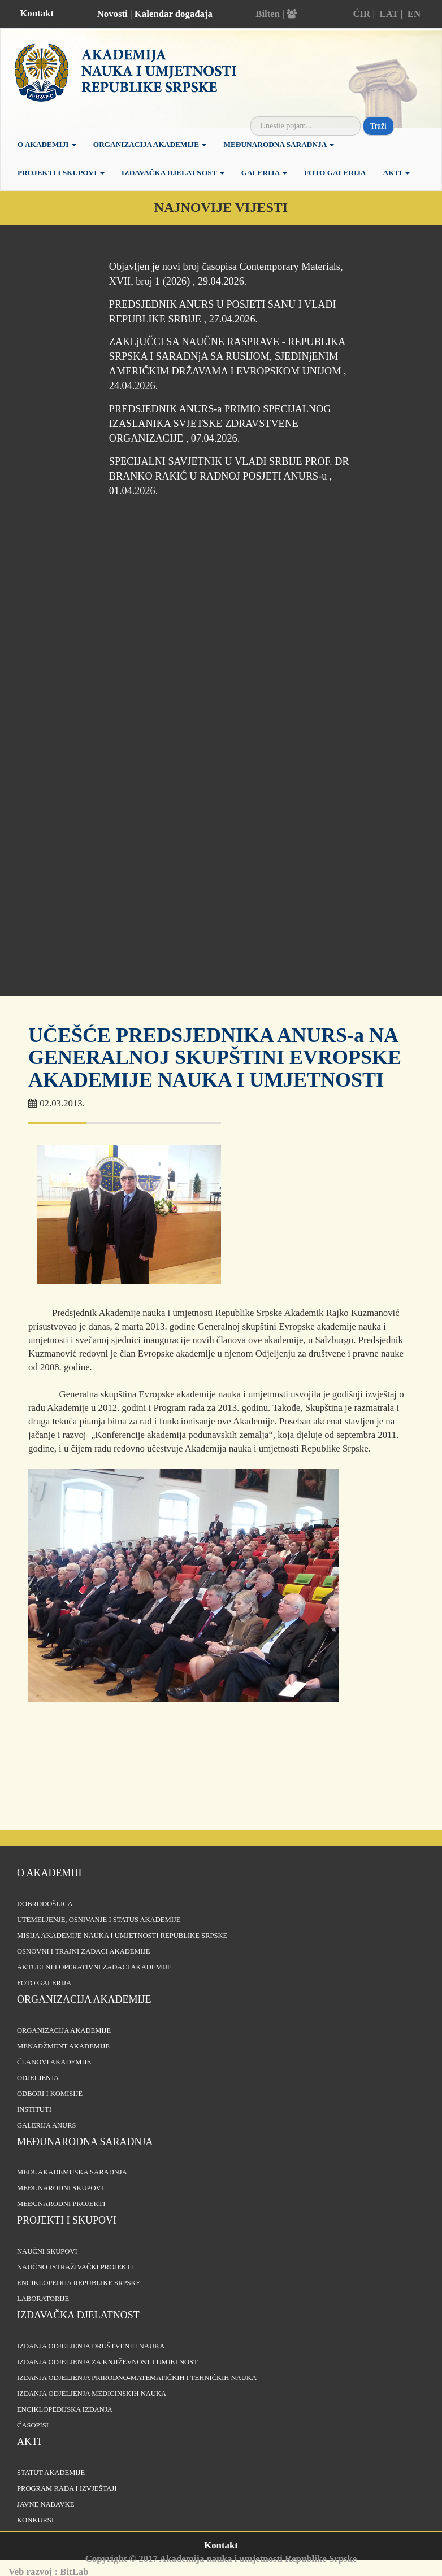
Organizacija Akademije (150, 144)
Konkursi (35, 2520)
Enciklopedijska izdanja (64, 2409)
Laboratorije (43, 2299)
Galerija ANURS (46, 2125)
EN (414, 13)
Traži (378, 125)
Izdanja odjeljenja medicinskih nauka (91, 2394)
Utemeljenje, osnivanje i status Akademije (98, 1920)
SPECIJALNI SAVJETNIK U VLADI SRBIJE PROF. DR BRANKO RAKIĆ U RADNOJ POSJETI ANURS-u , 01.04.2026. (229, 476)
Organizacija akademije (84, 1999)
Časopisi (33, 2425)
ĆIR (361, 13)
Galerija (264, 172)
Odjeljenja (38, 2078)
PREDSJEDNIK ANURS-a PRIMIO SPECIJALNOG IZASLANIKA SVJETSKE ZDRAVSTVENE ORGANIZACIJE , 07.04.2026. (220, 423)
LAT (388, 13)
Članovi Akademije (54, 2062)
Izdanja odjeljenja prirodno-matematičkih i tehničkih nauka (137, 2378)
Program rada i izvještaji (66, 2488)
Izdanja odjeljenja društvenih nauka (90, 2346)
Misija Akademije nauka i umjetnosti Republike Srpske (122, 1935)
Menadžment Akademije (63, 2046)
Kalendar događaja (174, 13)
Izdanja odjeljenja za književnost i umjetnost (107, 2362)
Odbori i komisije (50, 2094)
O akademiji (47, 144)
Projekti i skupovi (61, 172)
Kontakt (37, 13)
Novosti (112, 13)
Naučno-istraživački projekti (75, 2267)
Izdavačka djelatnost (173, 172)
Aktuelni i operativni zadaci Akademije (94, 1967)
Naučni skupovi (47, 2251)
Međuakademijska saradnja (72, 2172)
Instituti (34, 2109)
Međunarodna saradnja (278, 144)
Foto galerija (335, 172)
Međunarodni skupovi (60, 2188)
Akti (396, 172)
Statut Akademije (51, 2473)
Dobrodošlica (45, 1904)
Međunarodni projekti (61, 2204)
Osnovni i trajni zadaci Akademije (83, 1951)
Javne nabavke (45, 2504)
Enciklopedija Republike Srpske (78, 2283)
